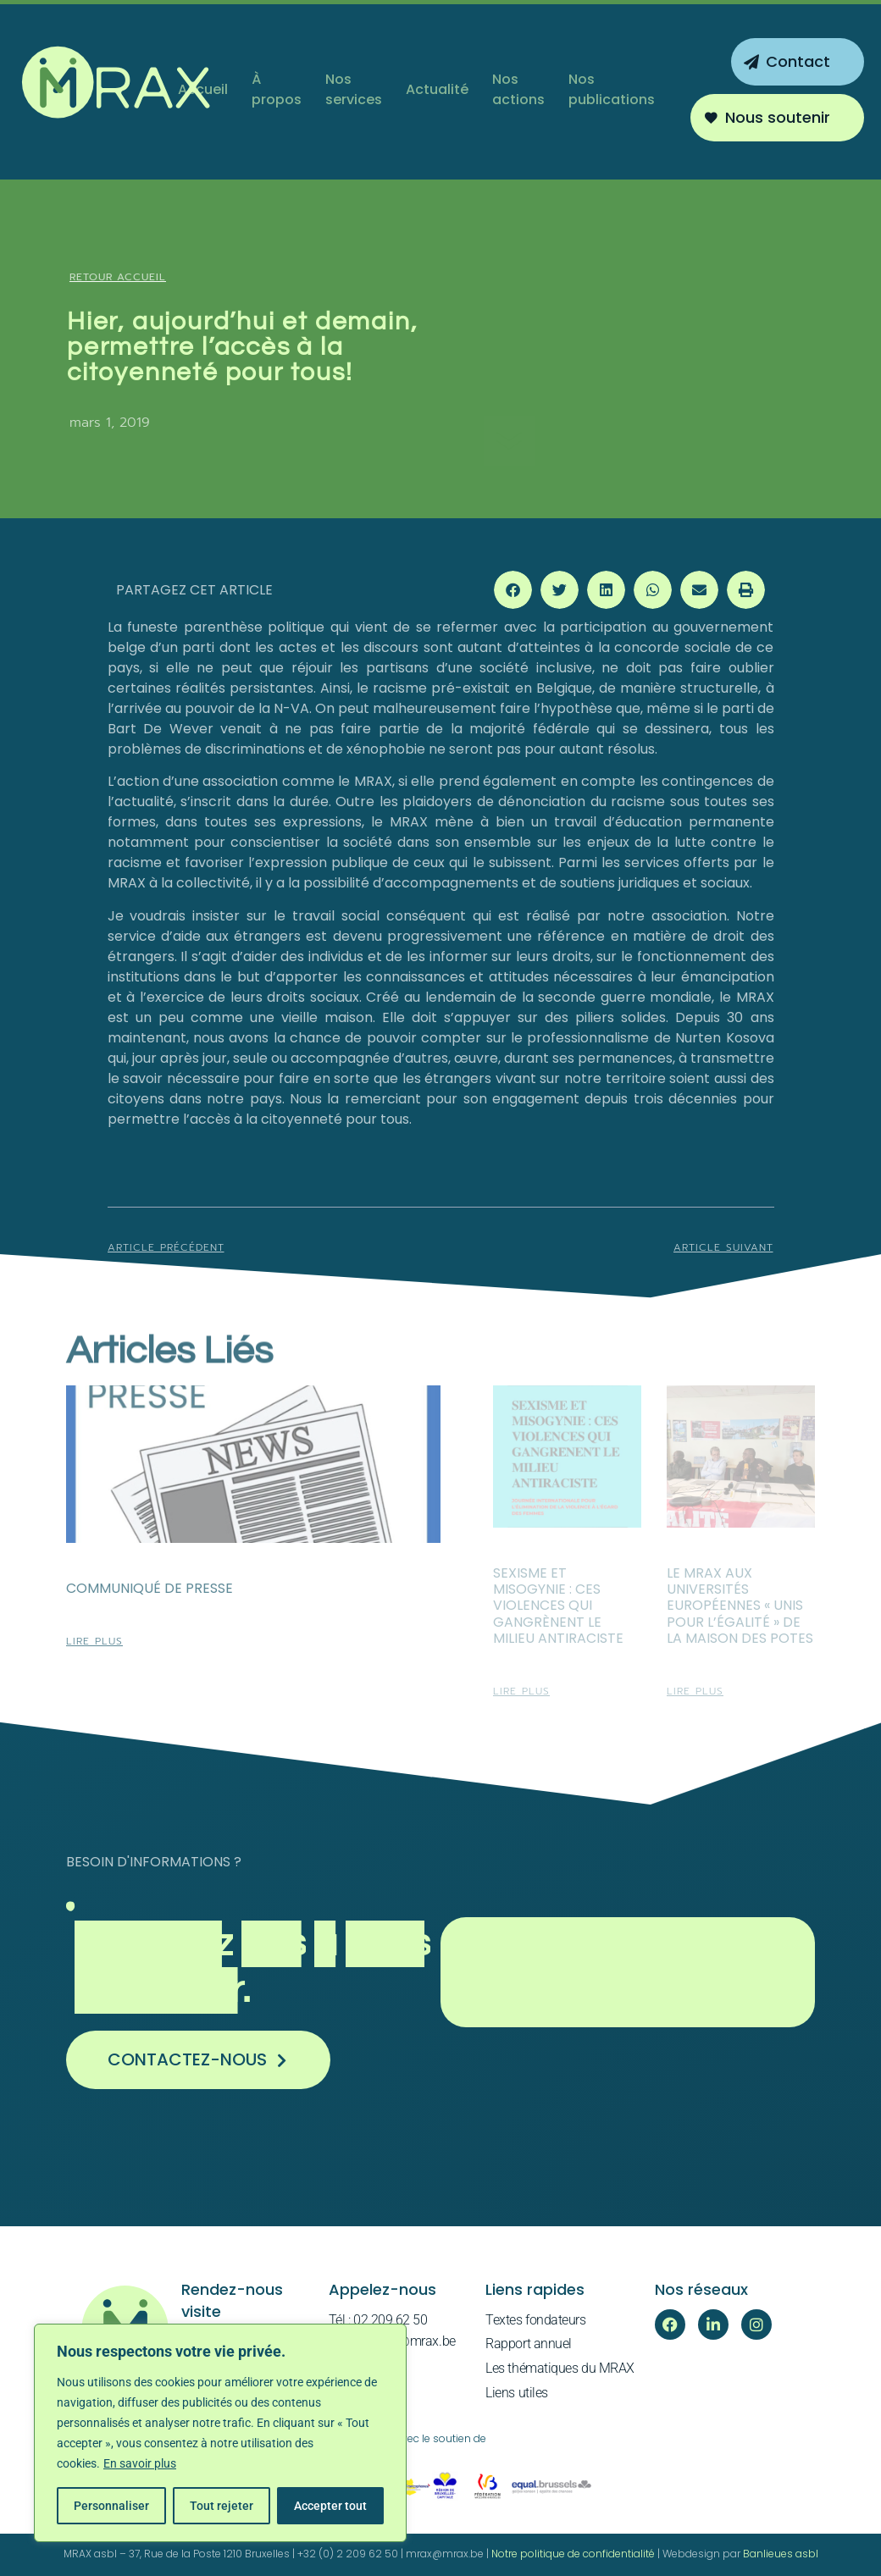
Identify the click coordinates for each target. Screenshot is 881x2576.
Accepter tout (330, 2505)
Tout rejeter (221, 2505)
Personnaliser (111, 2505)
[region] (220, 2433)
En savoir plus (139, 2463)
